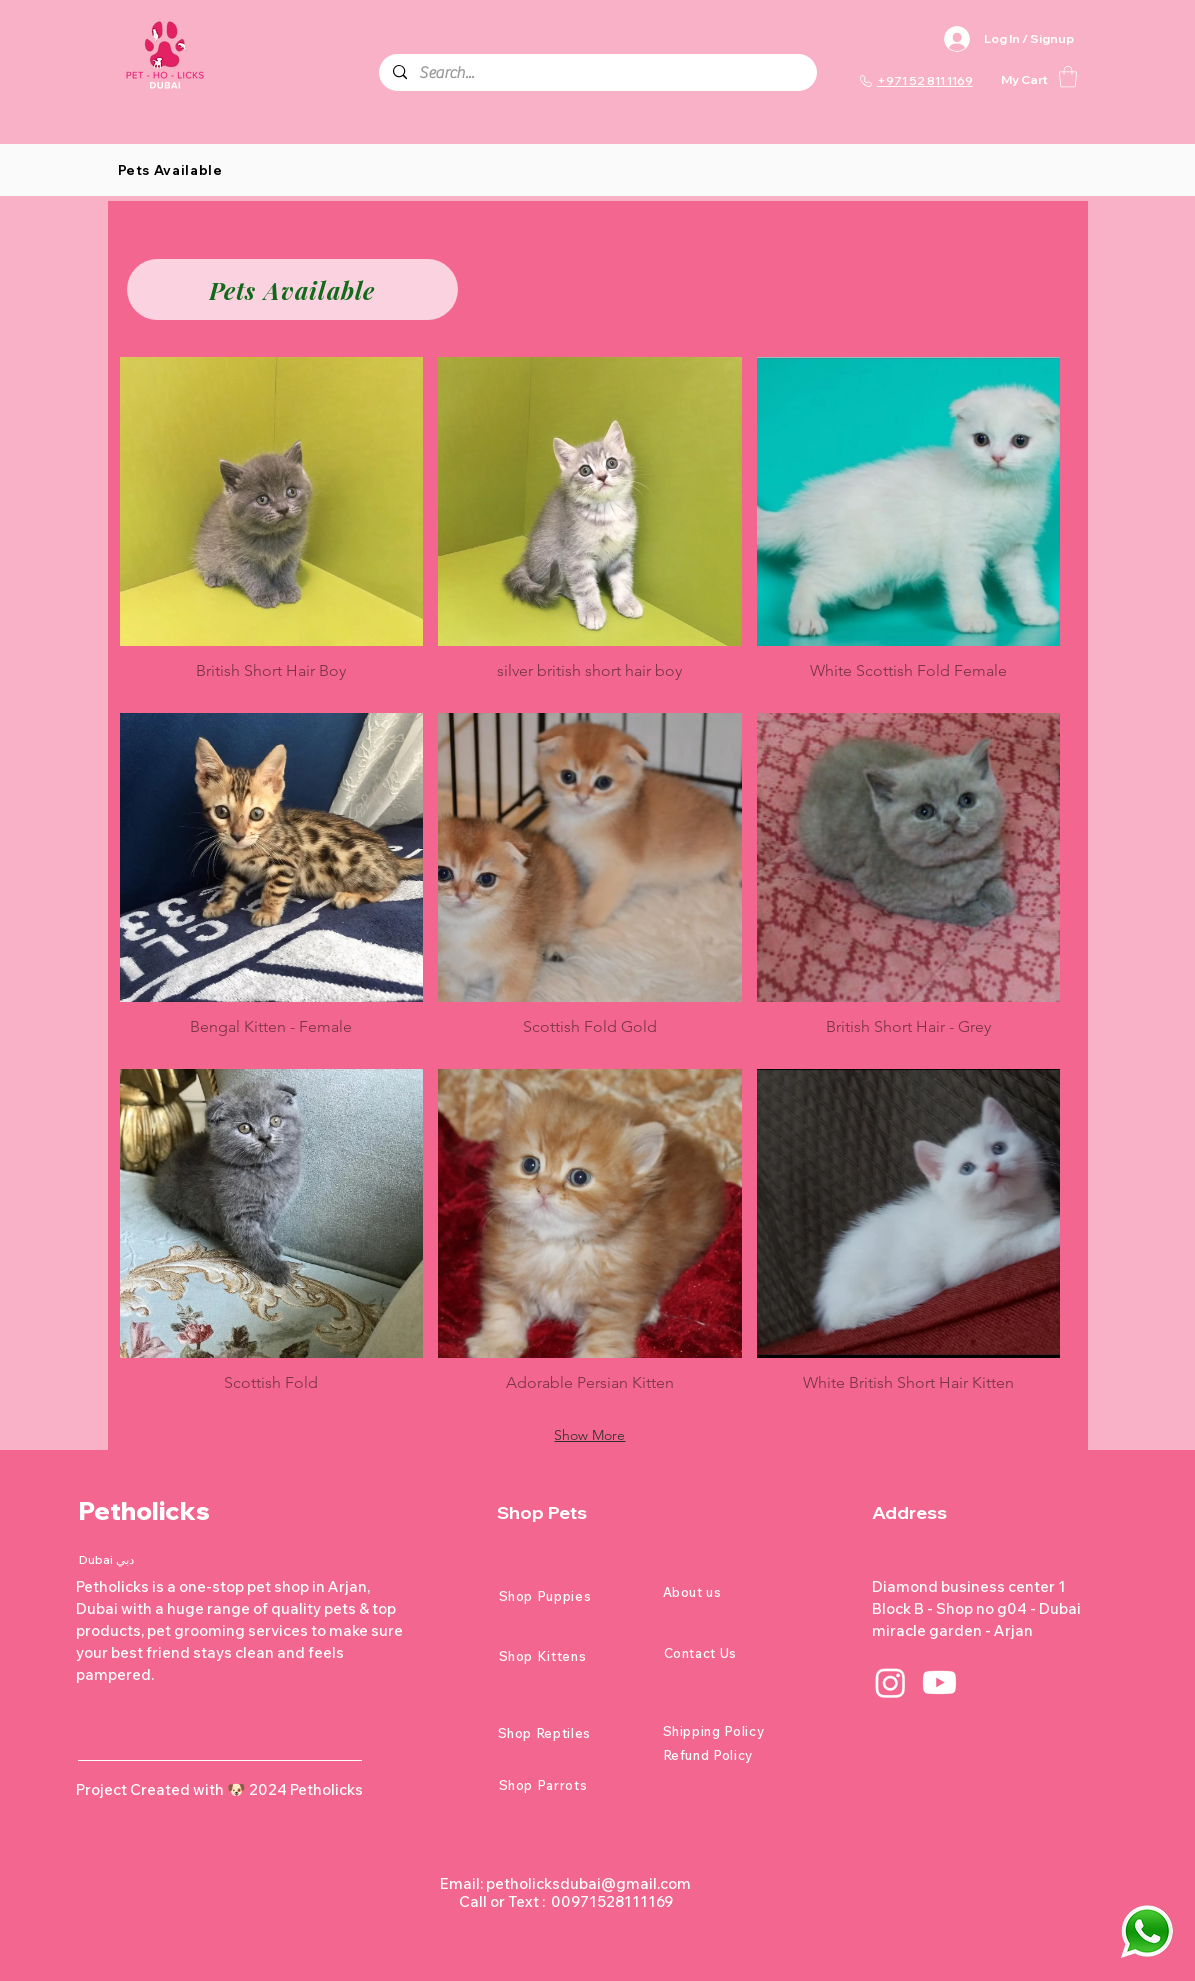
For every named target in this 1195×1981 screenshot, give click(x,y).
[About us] (734, 1592)
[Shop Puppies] (570, 1596)
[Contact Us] (735, 1653)
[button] (1068, 76)
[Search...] (597, 73)
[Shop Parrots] (570, 1785)
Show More (589, 1435)
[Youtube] (939, 1682)
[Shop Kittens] (570, 1656)
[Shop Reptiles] (569, 1733)
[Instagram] (890, 1682)
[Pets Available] (292, 289)
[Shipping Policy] (734, 1731)
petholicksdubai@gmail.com (588, 1883)
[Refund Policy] (734, 1755)
